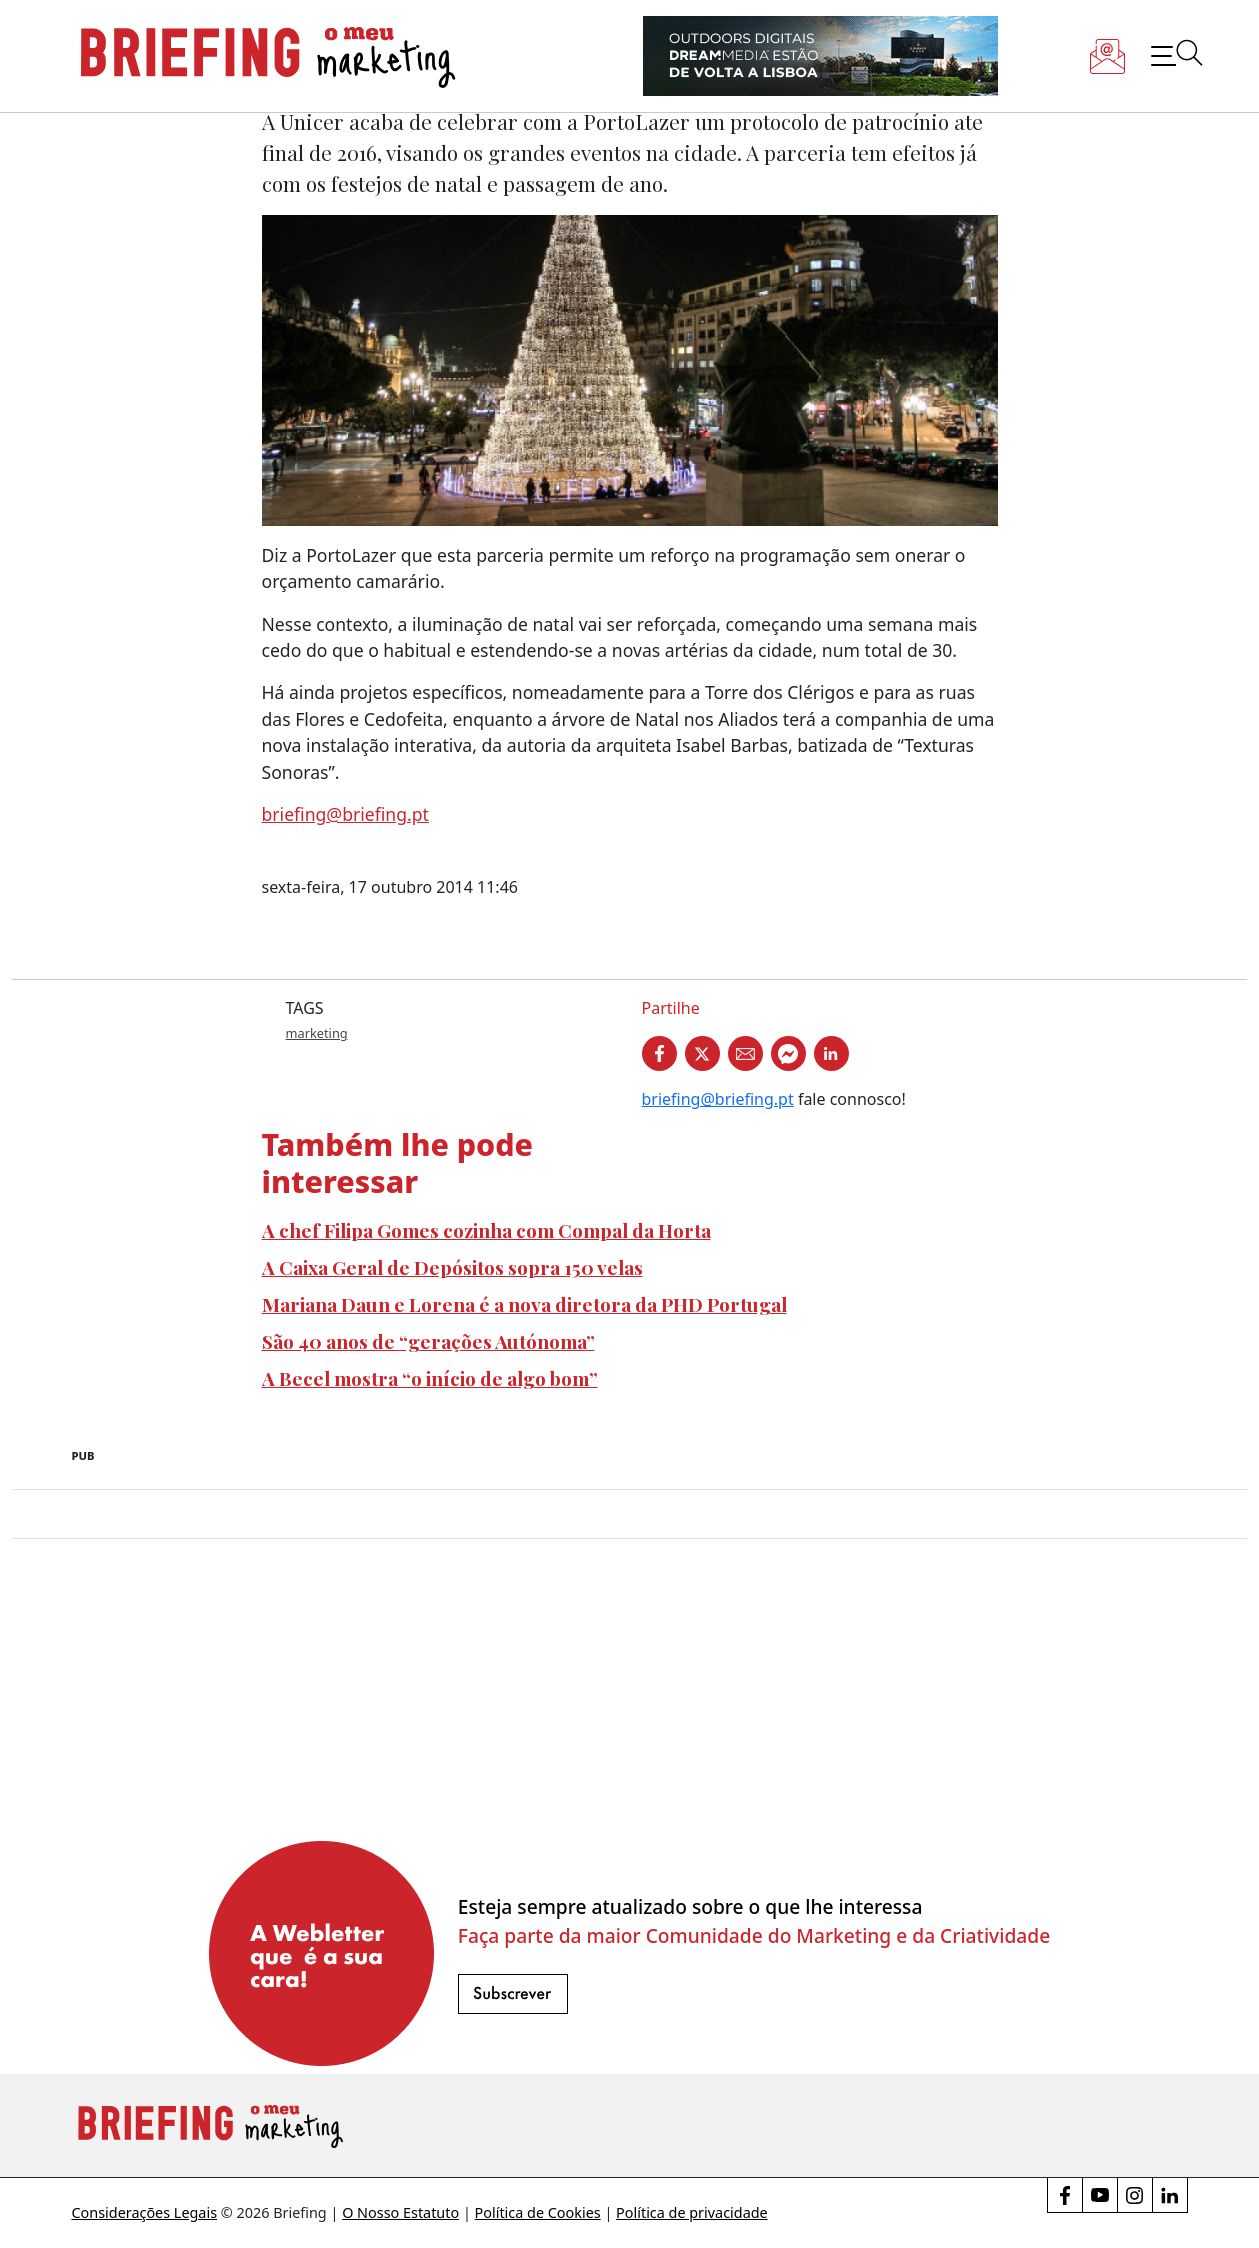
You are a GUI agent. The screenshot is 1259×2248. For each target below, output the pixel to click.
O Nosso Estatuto (400, 2212)
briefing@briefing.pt (345, 814)
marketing (317, 1033)
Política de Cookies (538, 2212)
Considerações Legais (145, 2212)
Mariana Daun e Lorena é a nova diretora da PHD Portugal (524, 1304)
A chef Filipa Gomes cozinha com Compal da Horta (486, 1230)
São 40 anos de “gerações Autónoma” (428, 1341)
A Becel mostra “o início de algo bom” (430, 1378)
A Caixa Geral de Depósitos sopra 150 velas (452, 1267)
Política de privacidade (692, 2212)
